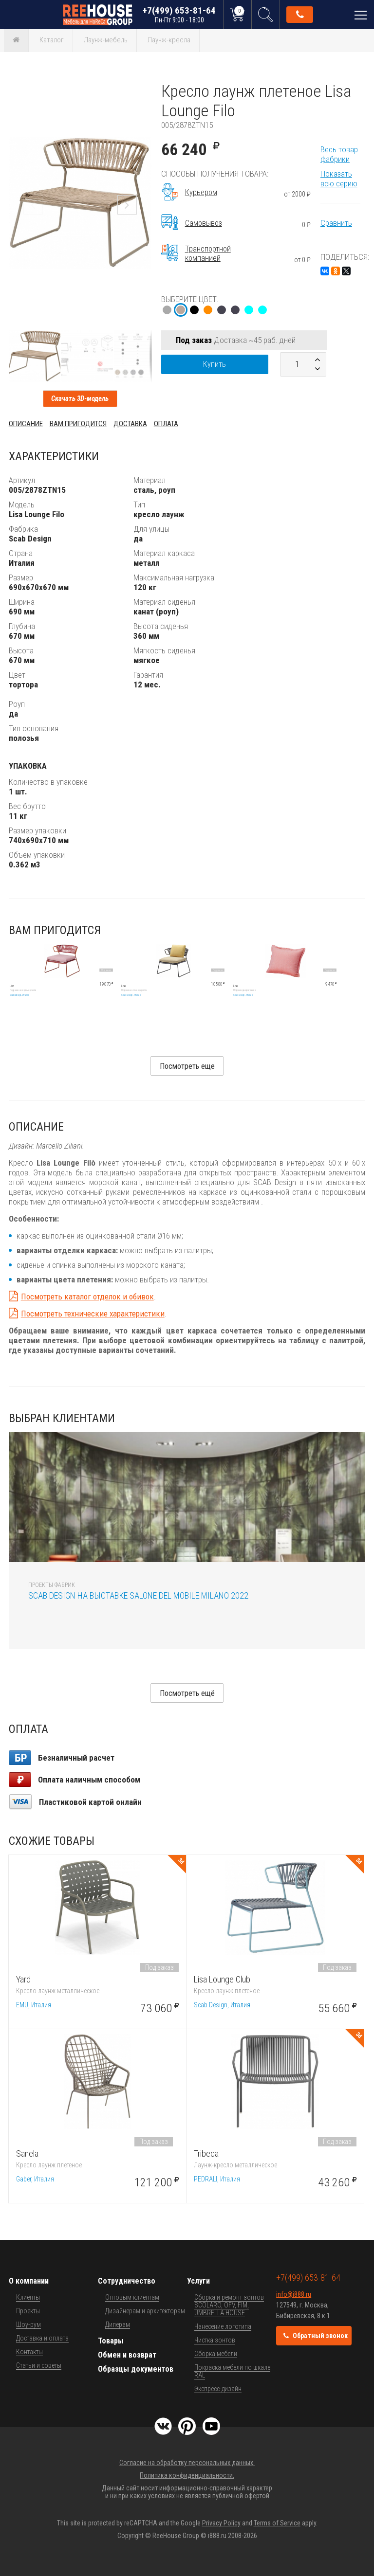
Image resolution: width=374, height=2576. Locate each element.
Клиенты (28, 2297)
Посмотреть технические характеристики (93, 1313)
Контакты (29, 2352)
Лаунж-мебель (106, 40)
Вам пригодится (78, 423)
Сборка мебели (215, 2354)
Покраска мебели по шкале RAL (232, 2371)
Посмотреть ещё (187, 1693)
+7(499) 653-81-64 (179, 14)
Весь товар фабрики (339, 154)
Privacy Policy (221, 2523)
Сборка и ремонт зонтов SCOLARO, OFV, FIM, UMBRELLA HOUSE (229, 2305)
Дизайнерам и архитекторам (145, 2311)
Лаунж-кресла (169, 40)
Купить (214, 364)
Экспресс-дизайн (218, 2389)
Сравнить (336, 223)
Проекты (28, 2311)
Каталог (51, 40)
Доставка (130, 423)
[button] (142, 90)
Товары (111, 2340)
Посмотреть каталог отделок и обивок (87, 1296)
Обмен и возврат (127, 2355)
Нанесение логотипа (222, 2326)
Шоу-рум (28, 2324)
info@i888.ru (293, 2294)
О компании (29, 2281)
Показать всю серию (338, 178)
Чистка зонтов (214, 2340)
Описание (26, 423)
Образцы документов (135, 2369)
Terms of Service (277, 2523)
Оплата (166, 423)
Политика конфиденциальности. (187, 2475)
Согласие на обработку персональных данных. (187, 2463)
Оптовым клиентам (132, 2297)
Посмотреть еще (187, 1066)
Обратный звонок (300, 14)
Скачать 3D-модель (80, 398)
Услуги (198, 2281)
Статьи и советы (38, 2365)
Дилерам (117, 2324)
